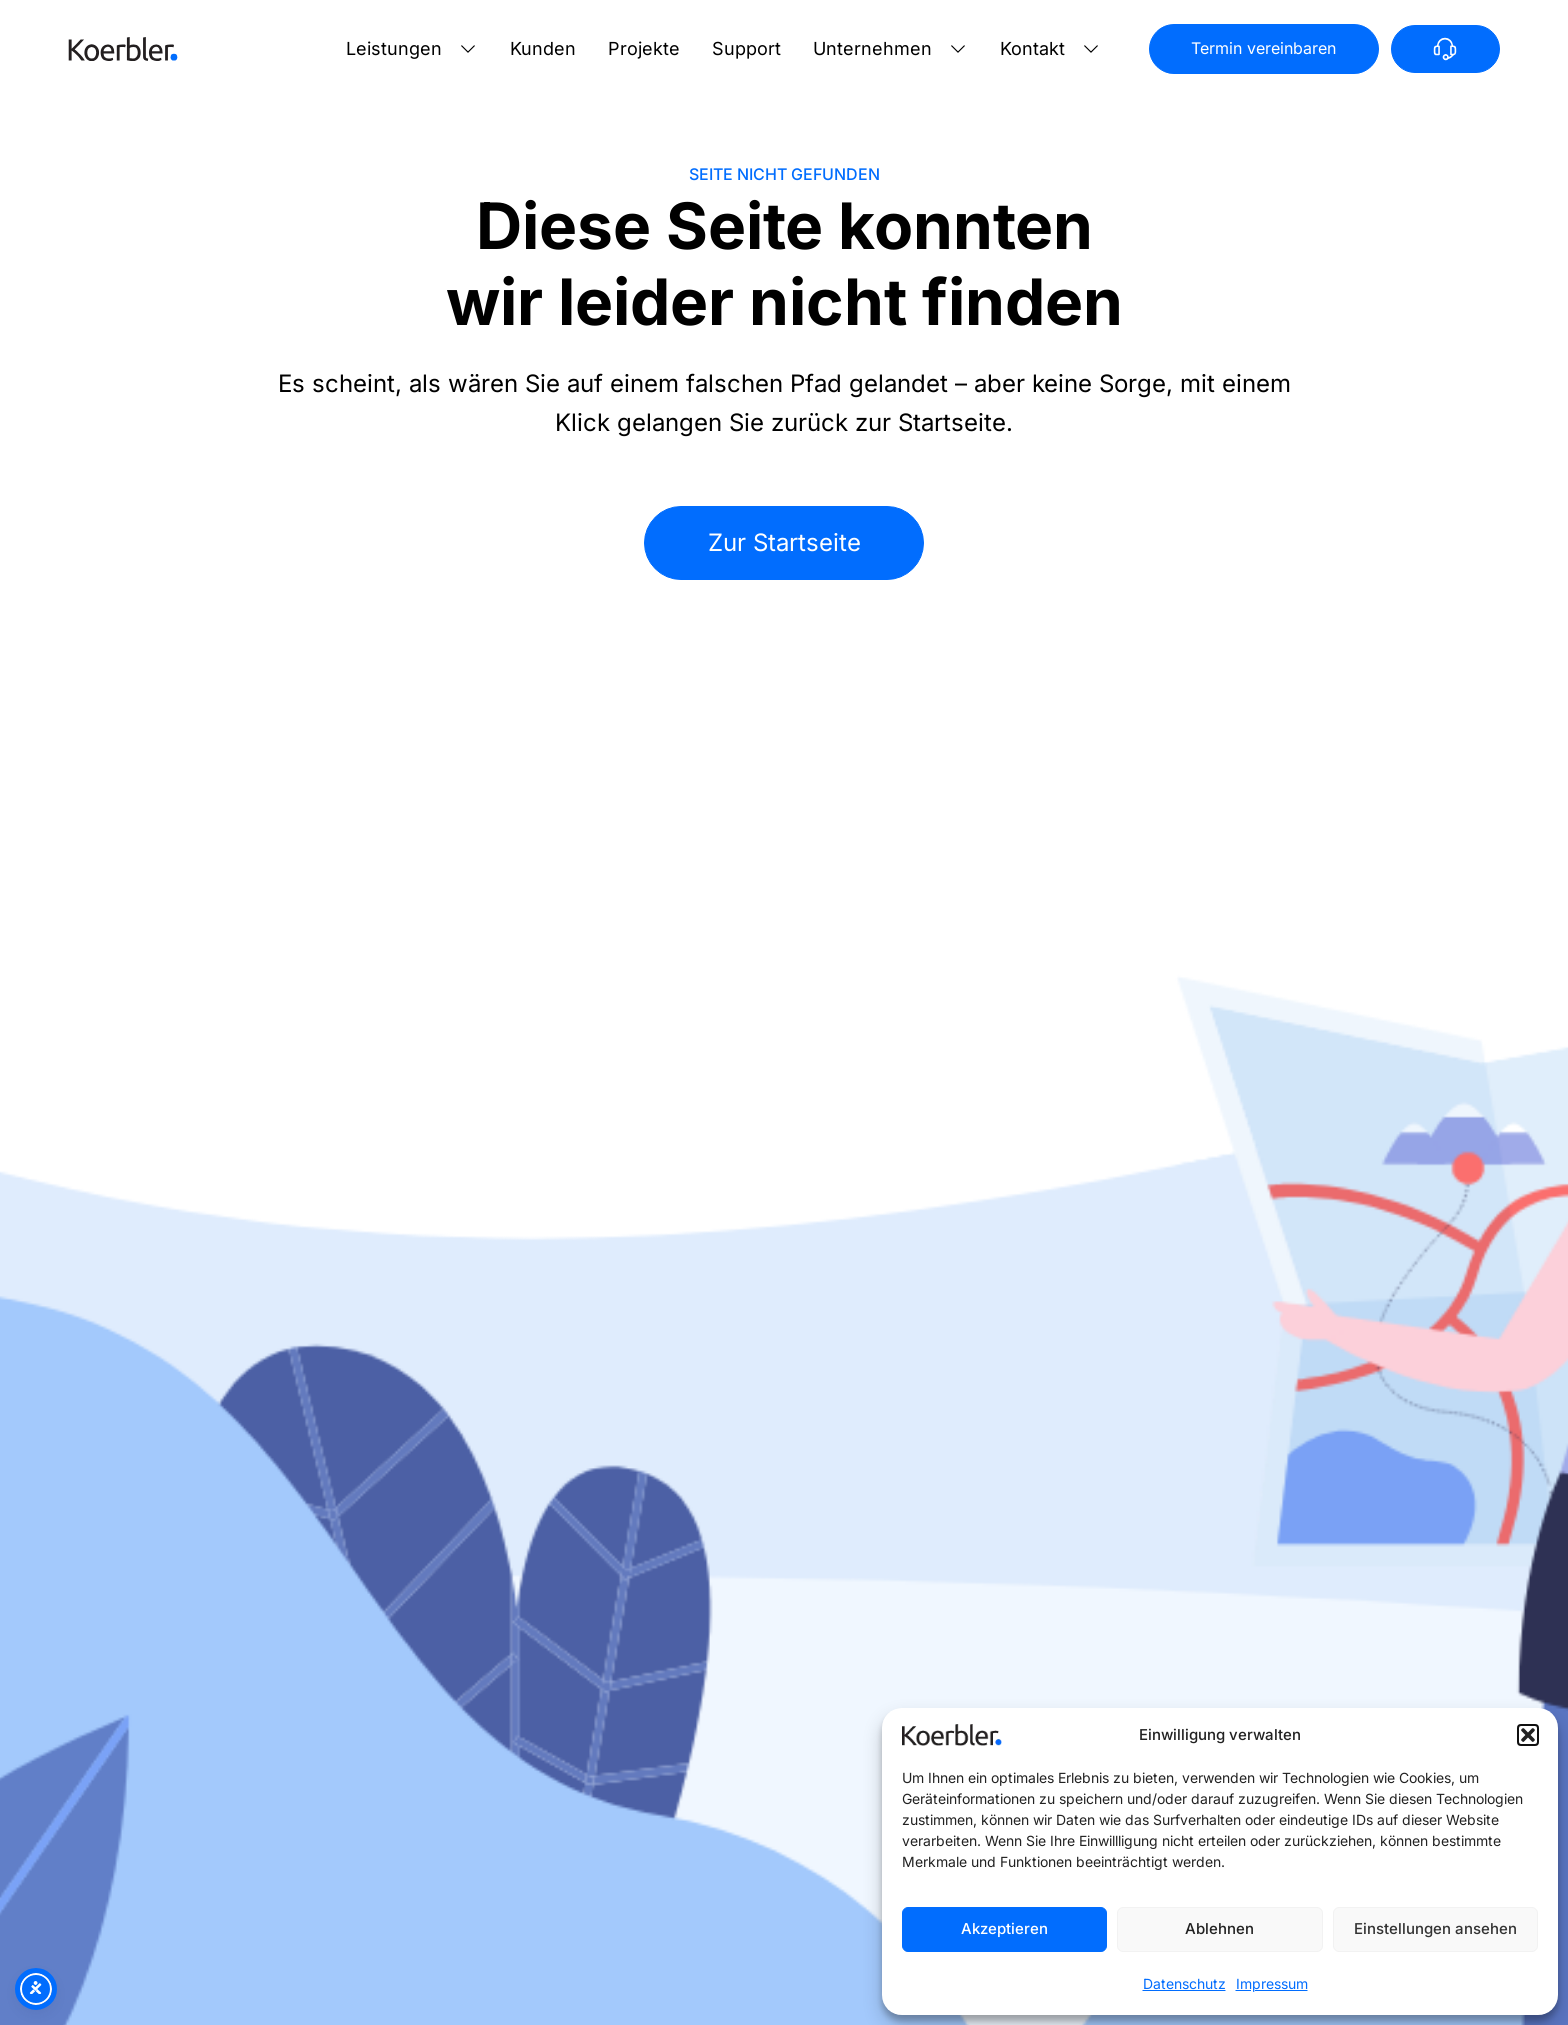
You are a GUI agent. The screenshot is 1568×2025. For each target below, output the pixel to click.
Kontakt (1032, 48)
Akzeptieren (1004, 1928)
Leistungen (394, 48)
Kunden (543, 48)
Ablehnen (1219, 1928)
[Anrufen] (1445, 49)
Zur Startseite (784, 542)
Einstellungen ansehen (1435, 1928)
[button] (1528, 1735)
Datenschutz (1184, 1983)
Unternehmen (872, 48)
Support (746, 48)
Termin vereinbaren (1263, 48)
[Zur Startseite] (123, 49)
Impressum (1272, 1983)
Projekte (644, 48)
